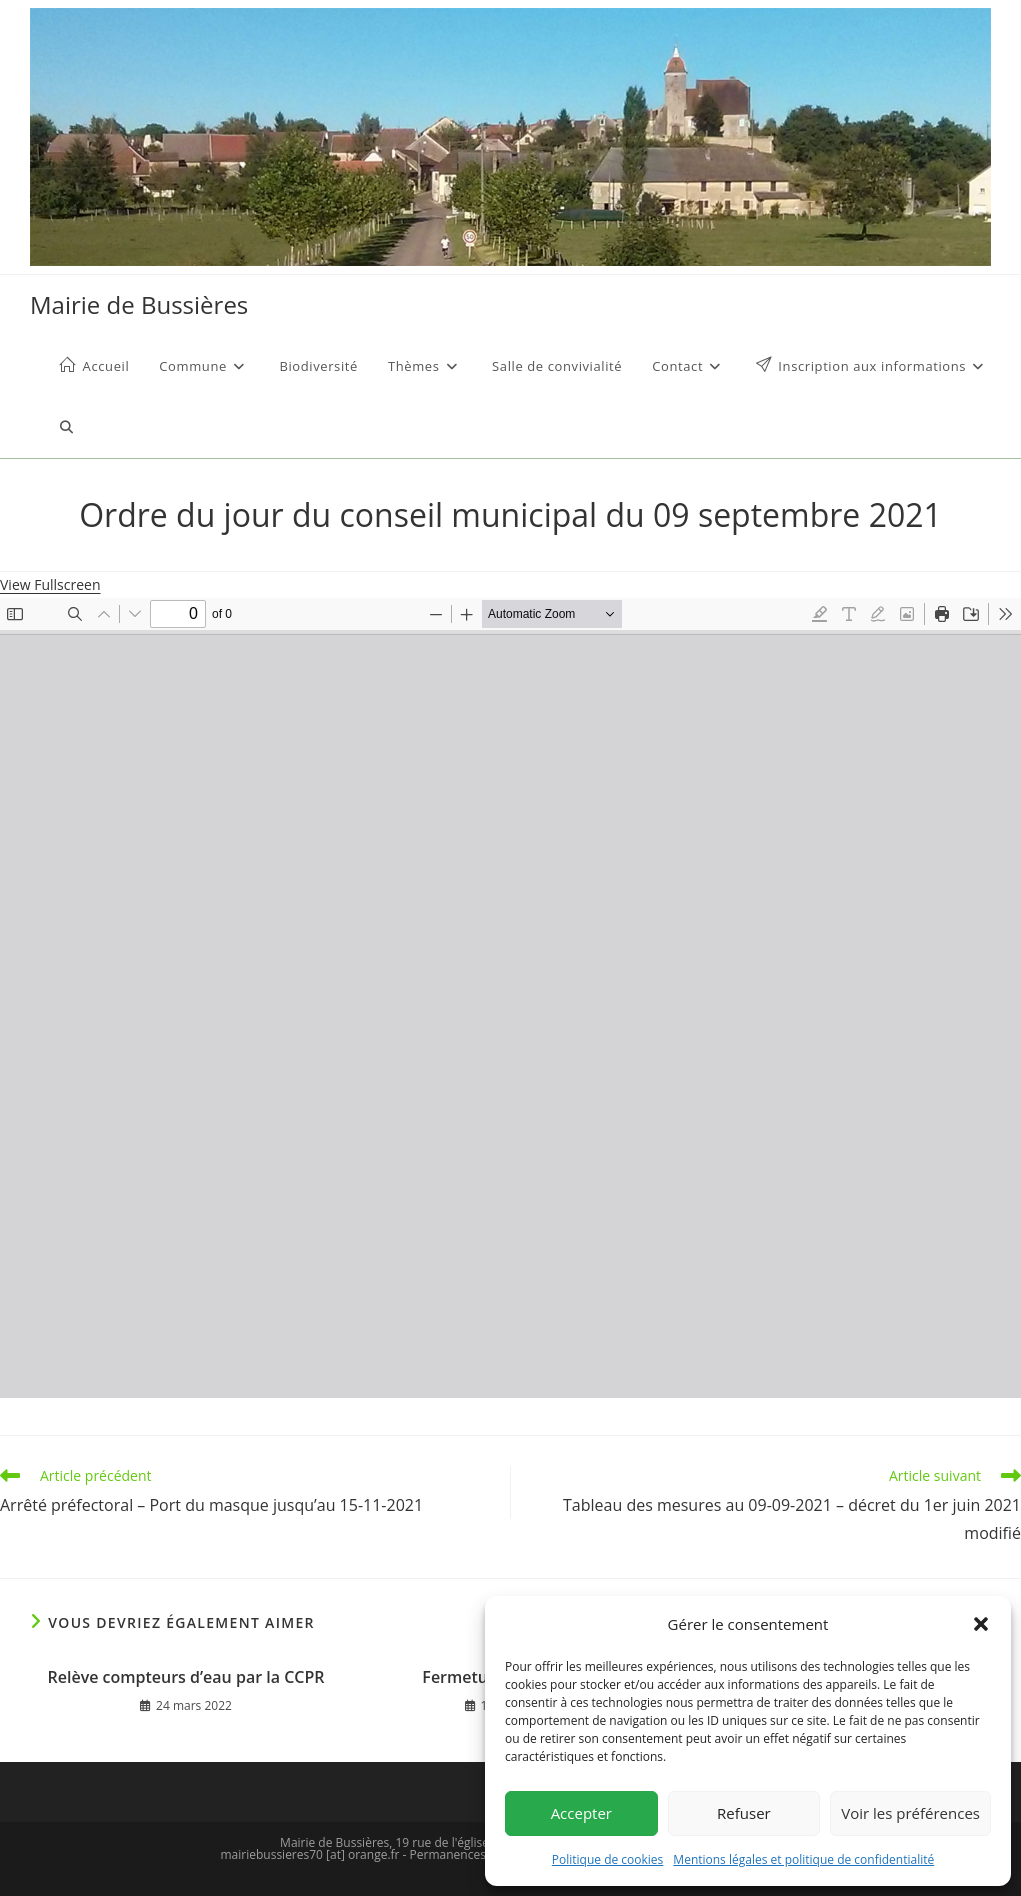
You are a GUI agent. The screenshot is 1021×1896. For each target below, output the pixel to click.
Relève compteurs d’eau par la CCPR (186, 1677)
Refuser (744, 1813)
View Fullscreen (50, 584)
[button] (981, 1624)
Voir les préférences (910, 1813)
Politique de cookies (608, 1859)
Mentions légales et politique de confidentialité (803, 1859)
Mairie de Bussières (139, 304)
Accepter (581, 1813)
